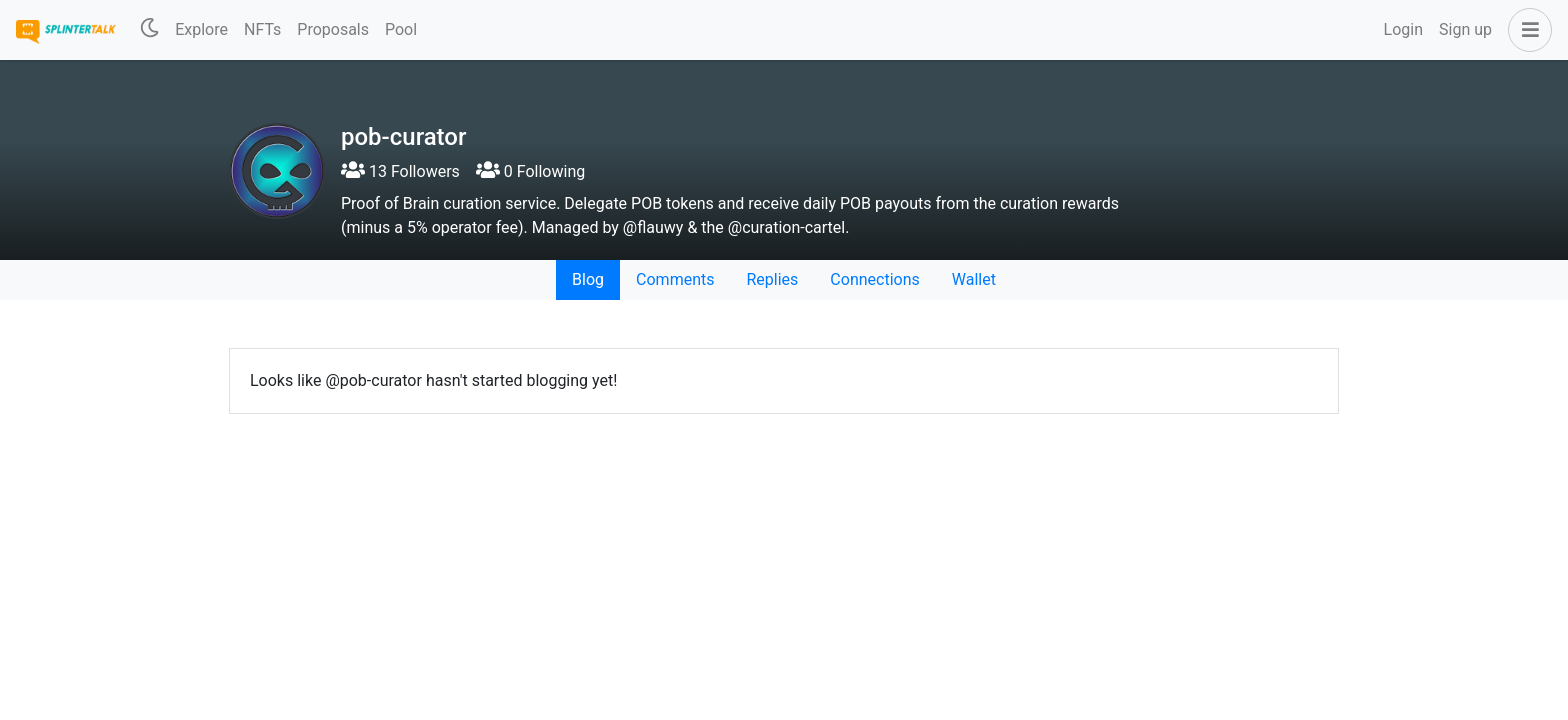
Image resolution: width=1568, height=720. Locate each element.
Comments (675, 279)
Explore (201, 29)
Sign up (1465, 29)
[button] (1526, 30)
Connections (874, 279)
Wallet (974, 279)
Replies (772, 279)
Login (1403, 29)
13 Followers (400, 171)
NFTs (262, 29)
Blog (588, 279)
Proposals (333, 29)
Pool (401, 29)
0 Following (530, 171)
